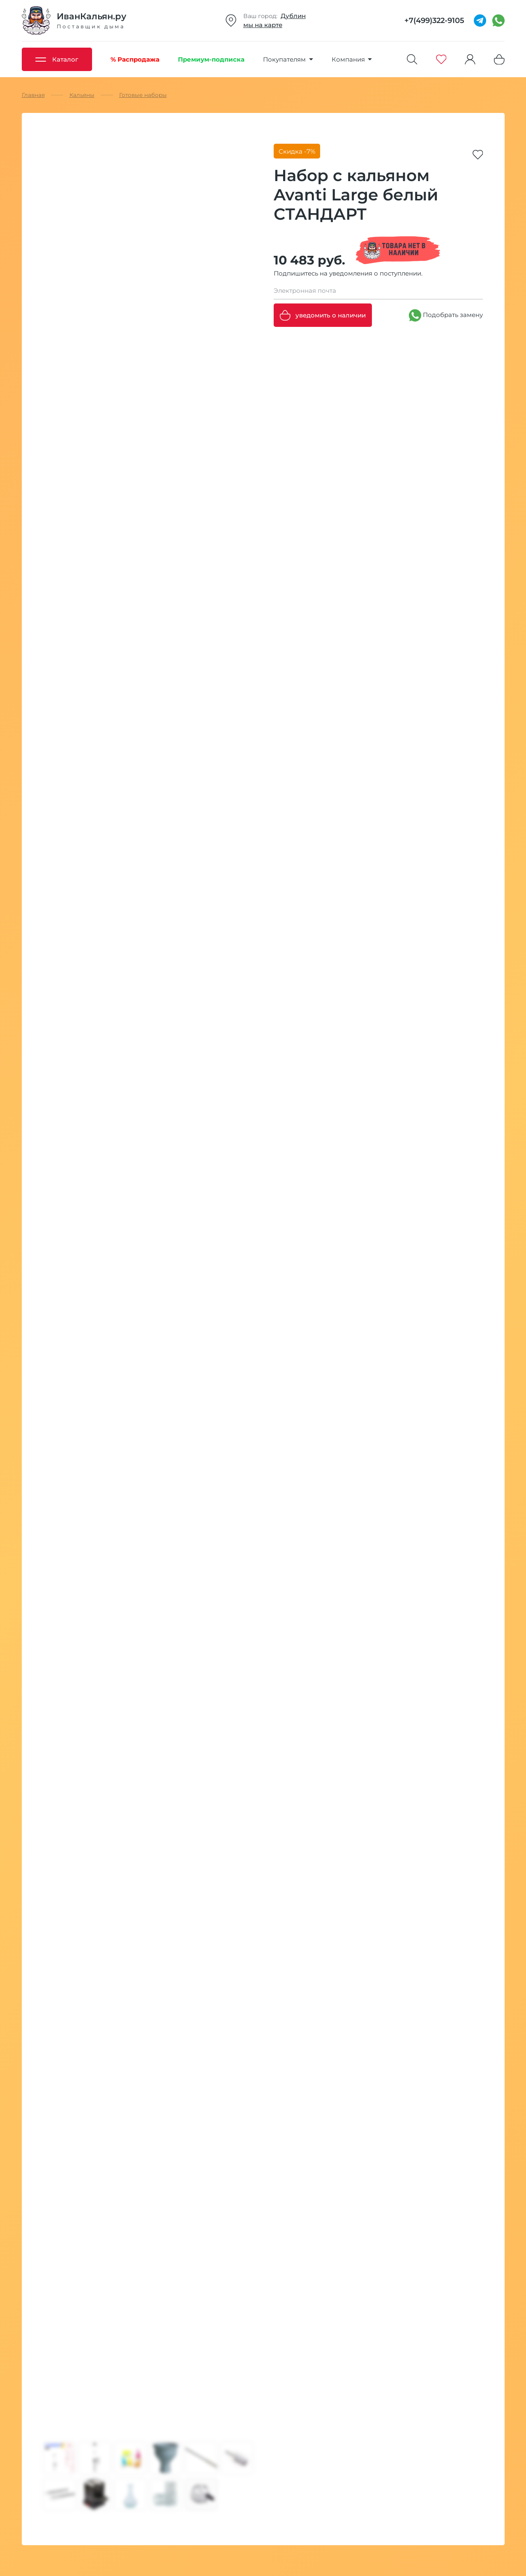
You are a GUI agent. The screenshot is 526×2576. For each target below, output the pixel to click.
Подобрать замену (446, 315)
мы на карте (262, 25)
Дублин (293, 16)
